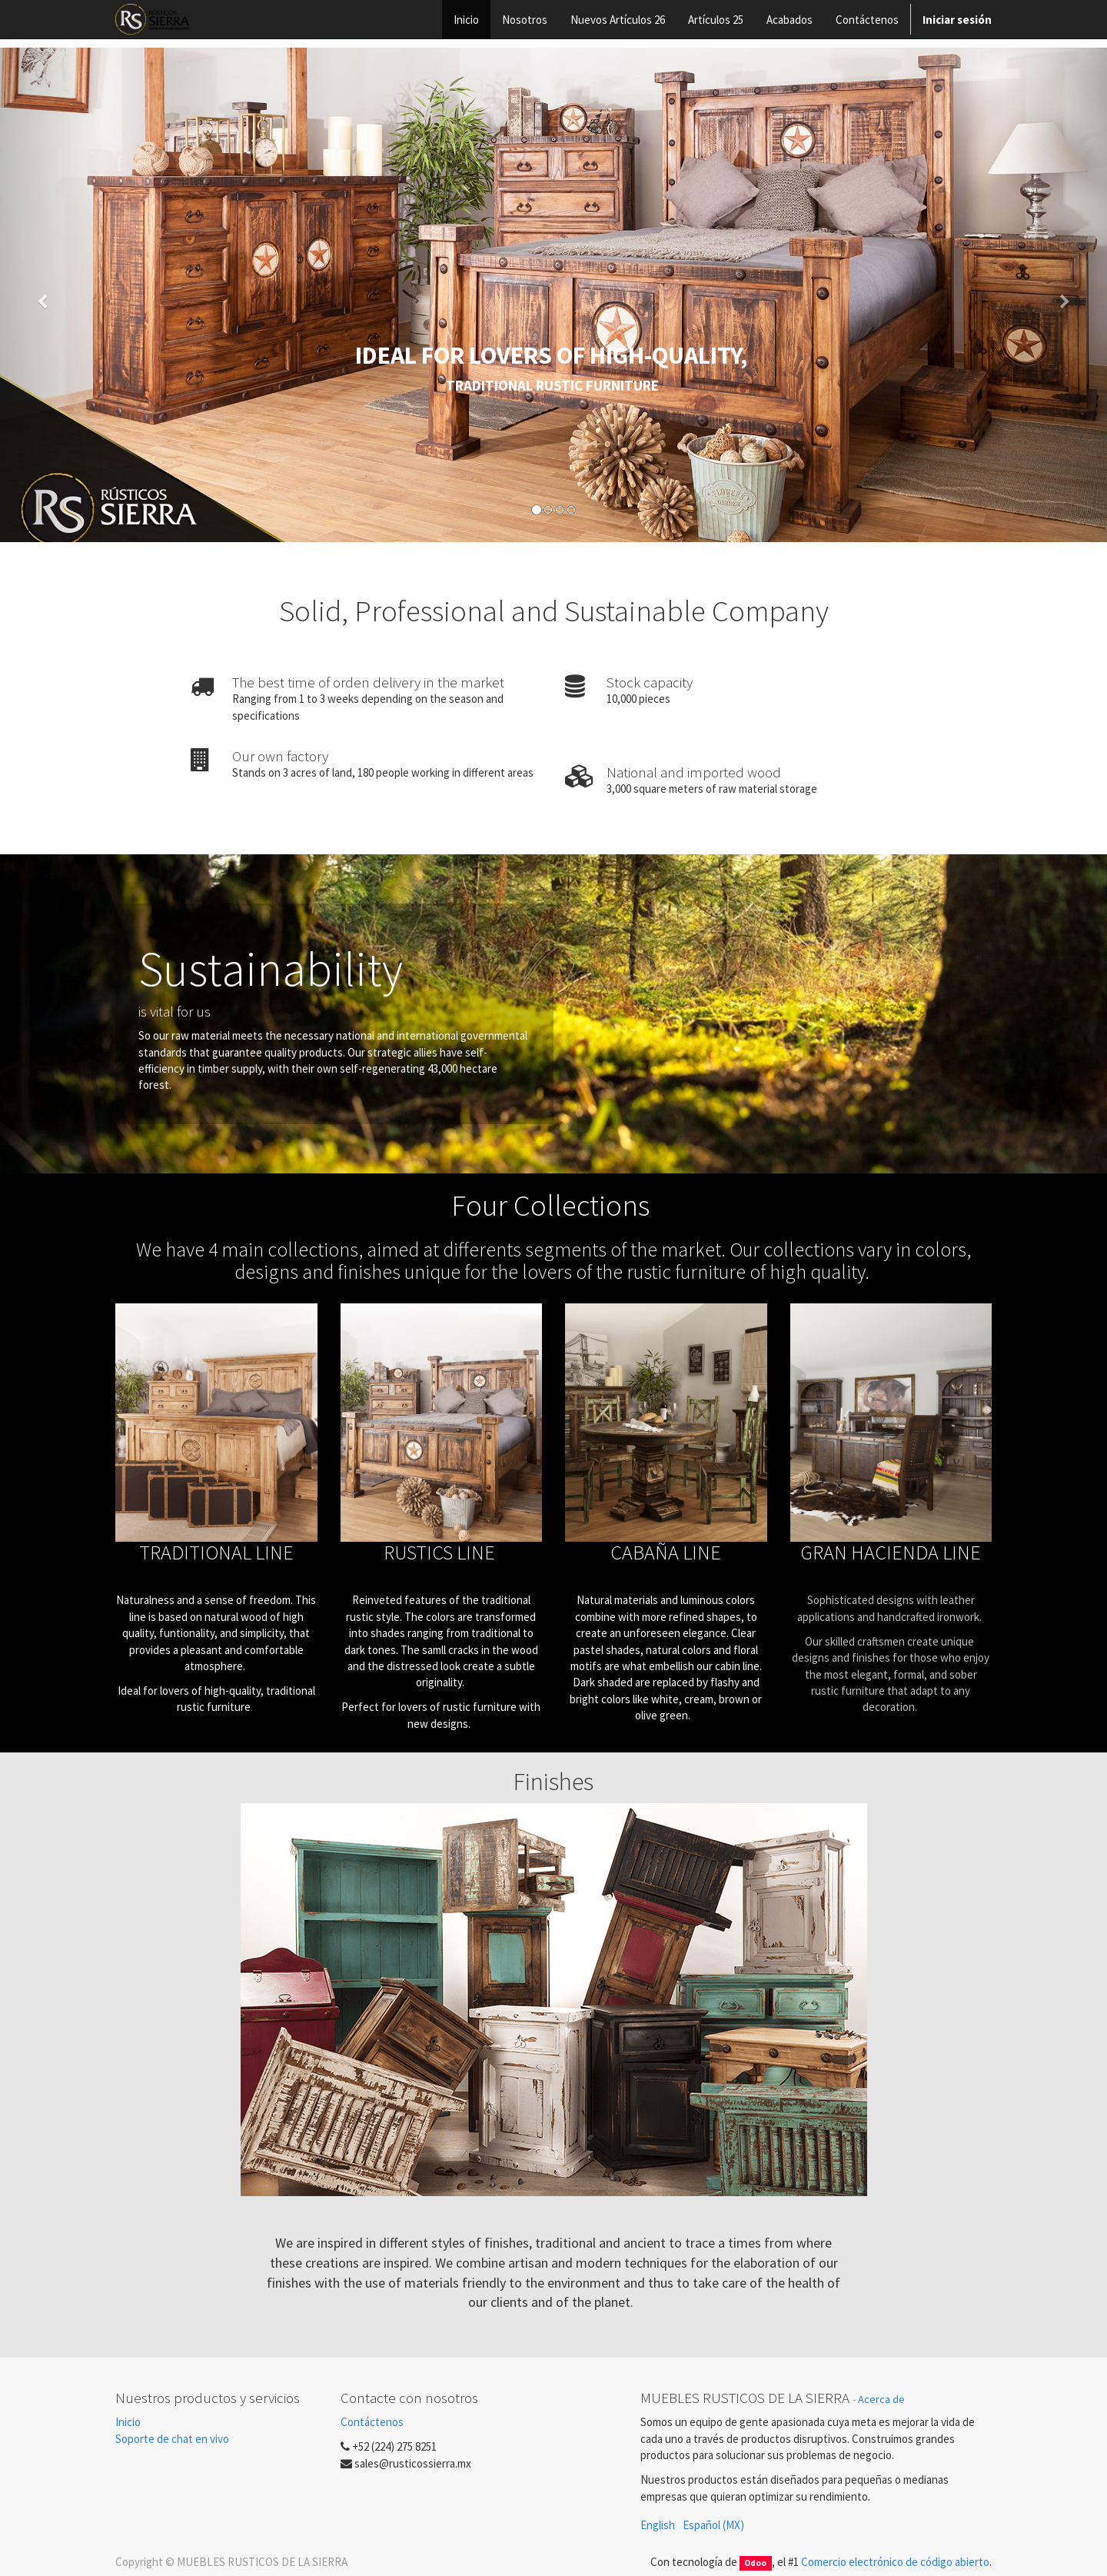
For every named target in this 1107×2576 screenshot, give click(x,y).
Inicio (128, 2422)
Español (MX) (713, 2525)
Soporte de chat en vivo (172, 2438)
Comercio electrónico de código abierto (895, 2561)
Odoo (755, 2563)
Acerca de (881, 2399)
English (657, 2525)
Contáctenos (372, 2422)
